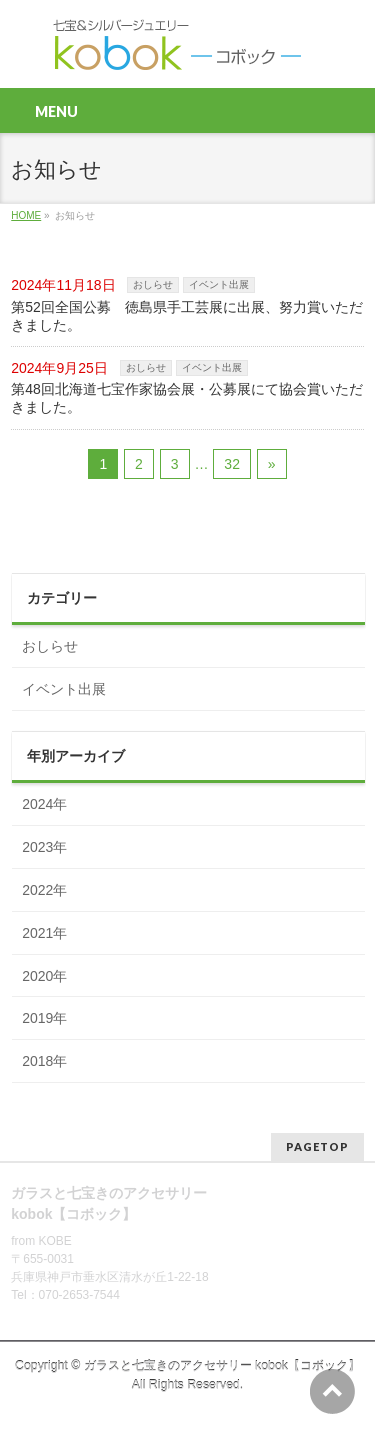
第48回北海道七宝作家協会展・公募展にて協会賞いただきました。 (187, 398)
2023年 (44, 847)
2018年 (44, 1061)
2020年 (44, 976)
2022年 (44, 890)
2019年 (44, 1018)
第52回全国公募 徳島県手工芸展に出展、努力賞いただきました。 (187, 316)
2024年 (44, 804)
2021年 (44, 933)
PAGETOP (317, 1146)
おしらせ (153, 284)
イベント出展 (219, 284)
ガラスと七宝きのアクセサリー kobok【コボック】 (222, 1366)
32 (232, 464)
